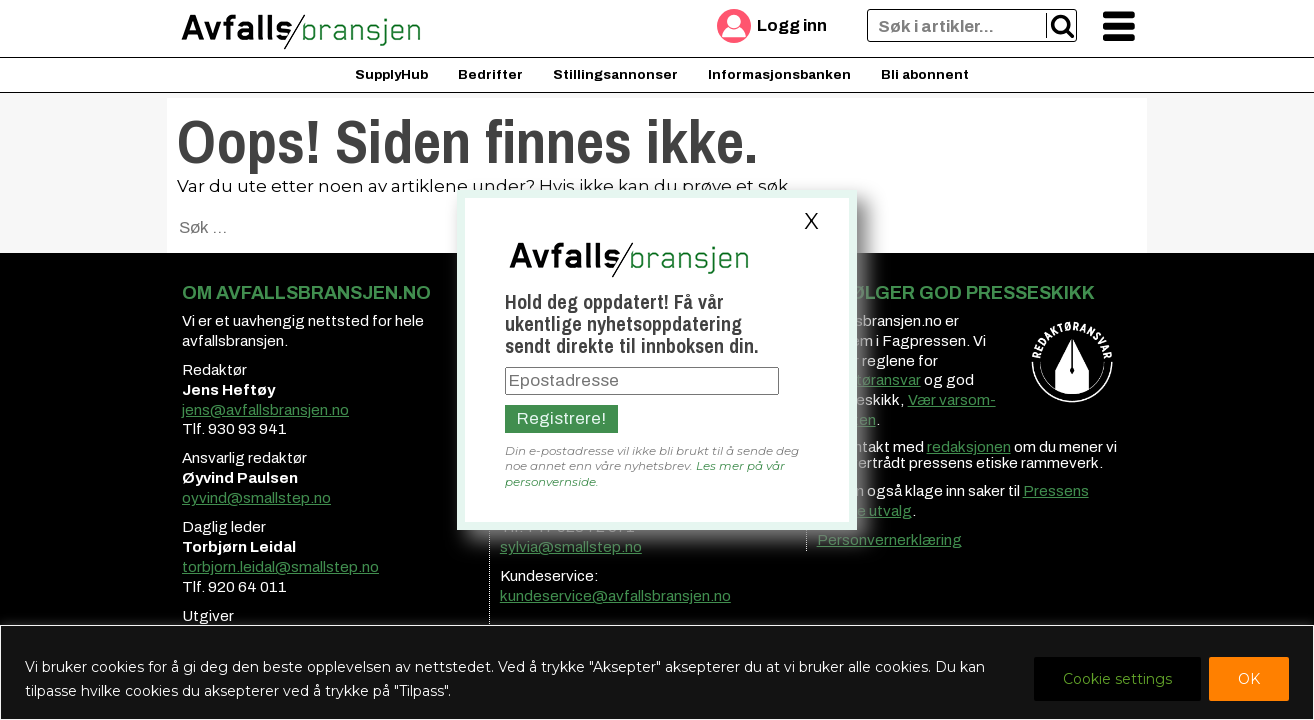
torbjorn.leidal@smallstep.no (280, 567)
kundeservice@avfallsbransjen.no (615, 596)
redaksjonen (969, 447)
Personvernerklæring (889, 540)
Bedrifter (490, 74)
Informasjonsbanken (779, 74)
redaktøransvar (869, 380)
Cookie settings (1117, 679)
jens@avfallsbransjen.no (265, 410)
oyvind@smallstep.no (256, 498)
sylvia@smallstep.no (571, 547)
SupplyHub (391, 74)
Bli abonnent (925, 74)
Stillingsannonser (615, 74)
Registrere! (561, 418)
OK (1249, 679)
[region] (657, 672)
